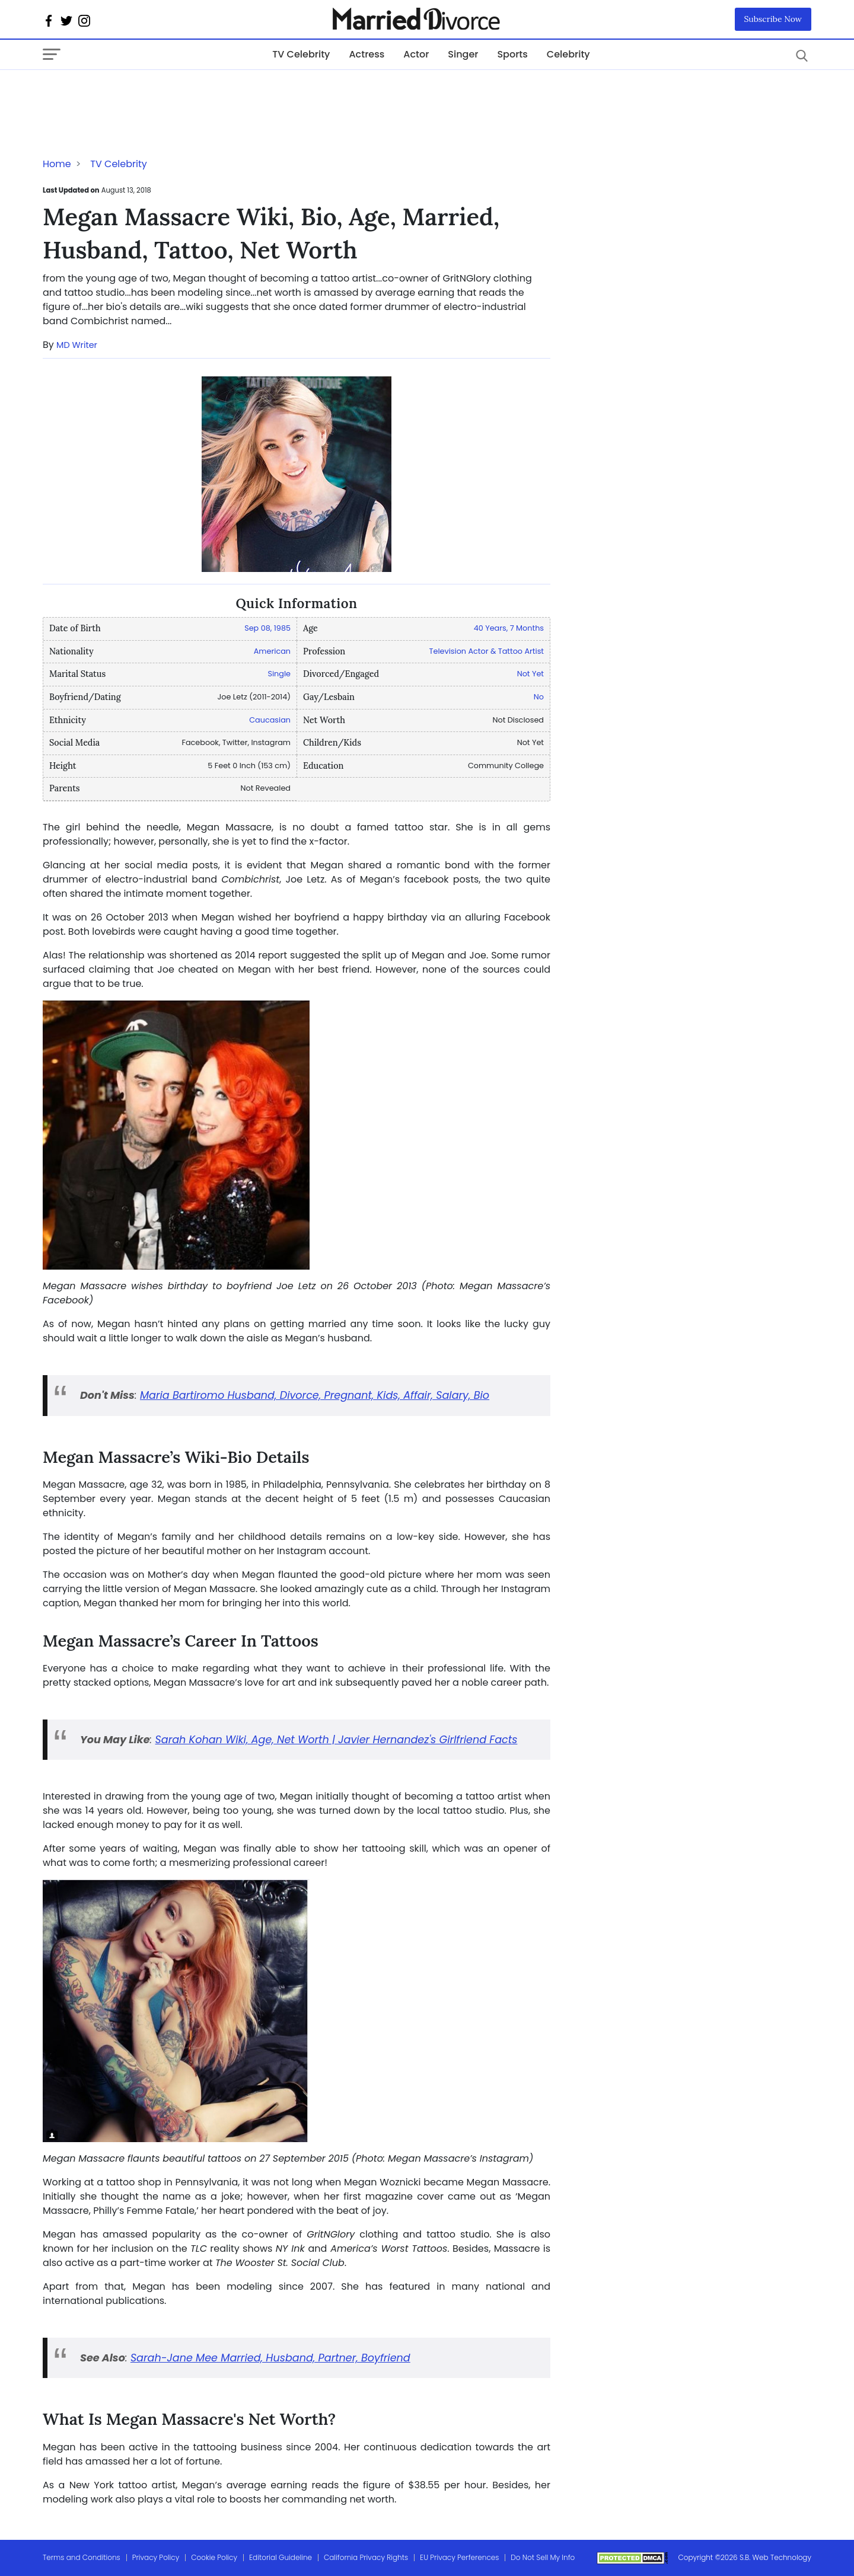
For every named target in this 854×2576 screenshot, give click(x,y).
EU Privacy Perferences (459, 2557)
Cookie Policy (214, 2557)
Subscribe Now (773, 19)
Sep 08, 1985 (267, 628)
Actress (366, 54)
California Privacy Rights (366, 2557)
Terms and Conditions (81, 2557)
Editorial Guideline (280, 2557)
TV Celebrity (301, 54)
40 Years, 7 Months (509, 628)
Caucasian (270, 720)
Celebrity (568, 54)
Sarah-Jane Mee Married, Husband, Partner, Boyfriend (270, 2358)
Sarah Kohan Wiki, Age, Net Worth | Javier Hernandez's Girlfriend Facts (336, 1740)
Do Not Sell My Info (543, 2557)
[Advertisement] (137, 93)
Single (279, 674)
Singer (463, 54)
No (539, 697)
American (272, 651)
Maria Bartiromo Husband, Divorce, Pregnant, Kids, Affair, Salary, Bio (314, 1395)
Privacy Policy (156, 2557)
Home (57, 164)
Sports (512, 54)
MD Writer (76, 345)
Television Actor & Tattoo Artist (486, 651)
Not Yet (530, 674)
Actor (416, 54)
